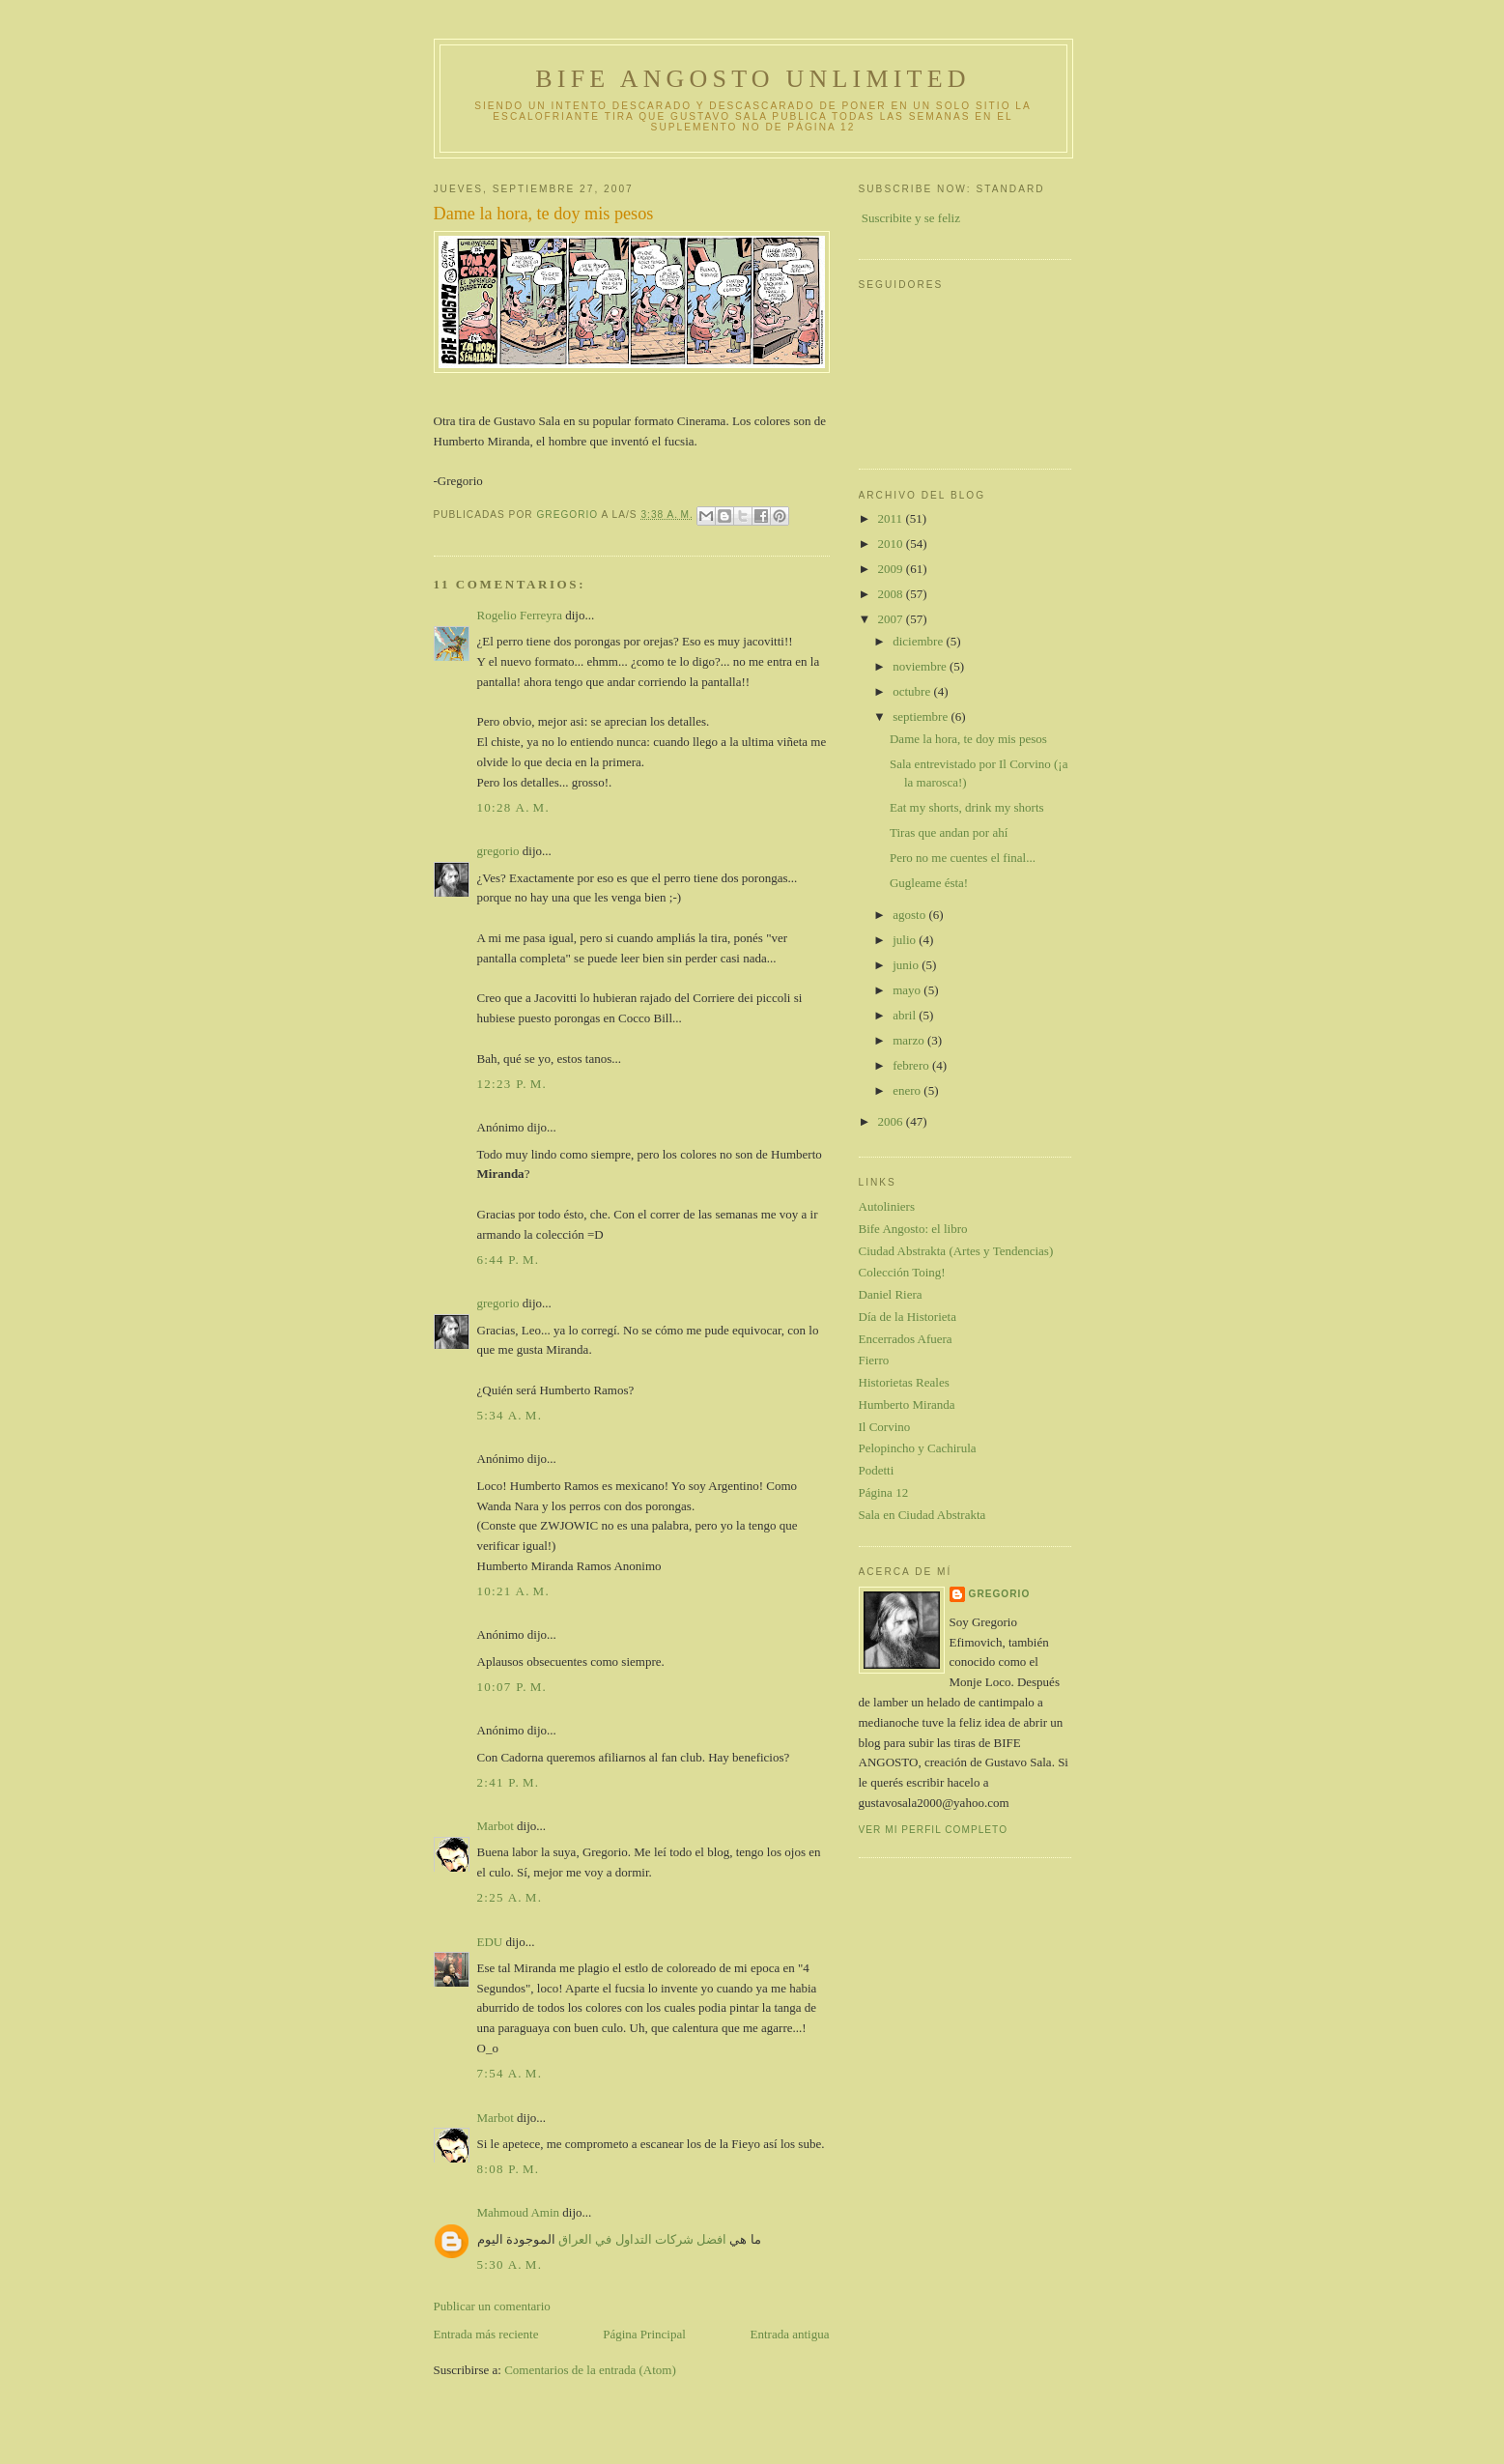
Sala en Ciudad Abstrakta (922, 1514)
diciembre (919, 641)
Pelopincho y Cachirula (918, 1448)
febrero (912, 1065)
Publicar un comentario (492, 2306)
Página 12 (884, 1492)
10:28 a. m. (514, 807)
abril (906, 1015)
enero (908, 1090)
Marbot (495, 1826)
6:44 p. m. (508, 1259)
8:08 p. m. (508, 2169)
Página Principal (644, 2334)
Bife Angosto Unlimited (752, 79)
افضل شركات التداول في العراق (642, 2239)
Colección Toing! (902, 1272)
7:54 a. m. (510, 2073)
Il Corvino (885, 1426)
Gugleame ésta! (929, 882)
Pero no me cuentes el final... (963, 857)
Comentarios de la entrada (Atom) (590, 2370)
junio (907, 965)
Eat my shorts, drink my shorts (967, 807)
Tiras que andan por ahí (948, 832)
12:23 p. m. (512, 1083)
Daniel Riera (890, 1294)
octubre (913, 691)
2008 (892, 594)
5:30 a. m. (510, 2264)
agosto (910, 914)
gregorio (498, 851)
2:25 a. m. (510, 1897)
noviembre (921, 666)
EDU (490, 1941)
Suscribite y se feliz (911, 218)
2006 (892, 1121)
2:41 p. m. (508, 1782)
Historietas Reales (904, 1382)
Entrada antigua (790, 2334)
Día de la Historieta (907, 1316)
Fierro (874, 1360)
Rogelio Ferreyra (519, 615)
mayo (908, 990)
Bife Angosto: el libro (913, 1228)
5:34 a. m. (510, 1415)
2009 (892, 568)
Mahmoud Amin (518, 2212)
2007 (892, 619)
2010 (892, 543)
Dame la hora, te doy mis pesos (968, 738)
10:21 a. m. (514, 1591)
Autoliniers (887, 1206)
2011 (892, 518)
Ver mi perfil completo (933, 1829)
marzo (910, 1040)
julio (906, 939)
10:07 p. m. (512, 1686)
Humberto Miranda (907, 1404)
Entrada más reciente (486, 2334)
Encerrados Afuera (905, 1339)
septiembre (922, 716)
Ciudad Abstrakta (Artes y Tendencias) (956, 1251)
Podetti (876, 1470)
